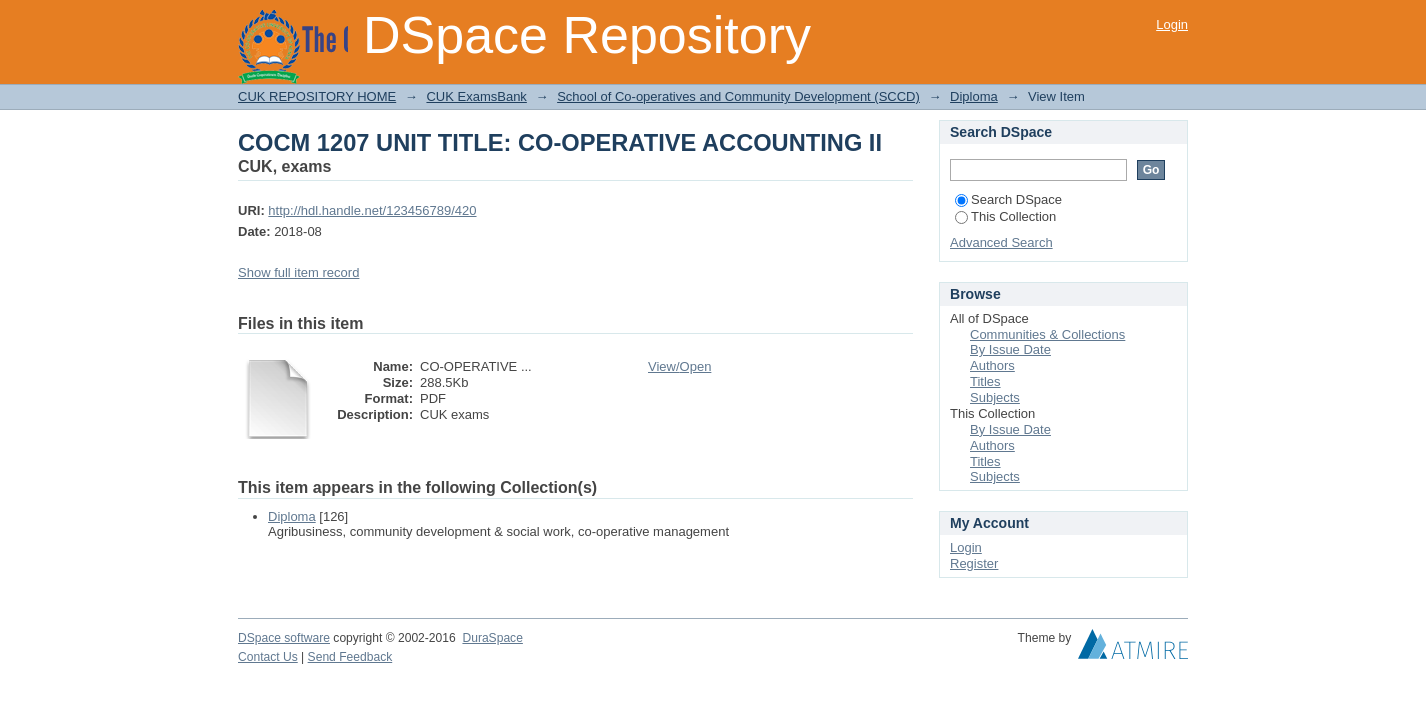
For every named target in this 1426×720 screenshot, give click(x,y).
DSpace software (284, 638)
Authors (992, 365)
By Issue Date (1010, 349)
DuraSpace (492, 638)
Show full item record (298, 272)
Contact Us (268, 657)
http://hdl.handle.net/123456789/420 (372, 210)
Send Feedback (350, 657)
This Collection (1005, 216)
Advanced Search (1001, 242)
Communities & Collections (1047, 334)
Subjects (995, 397)
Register (974, 563)
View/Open (679, 366)
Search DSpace (1008, 199)
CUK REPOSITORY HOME (317, 96)
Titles (985, 381)
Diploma (974, 96)
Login (1172, 24)
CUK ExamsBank (476, 96)
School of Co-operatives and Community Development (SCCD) (738, 96)
